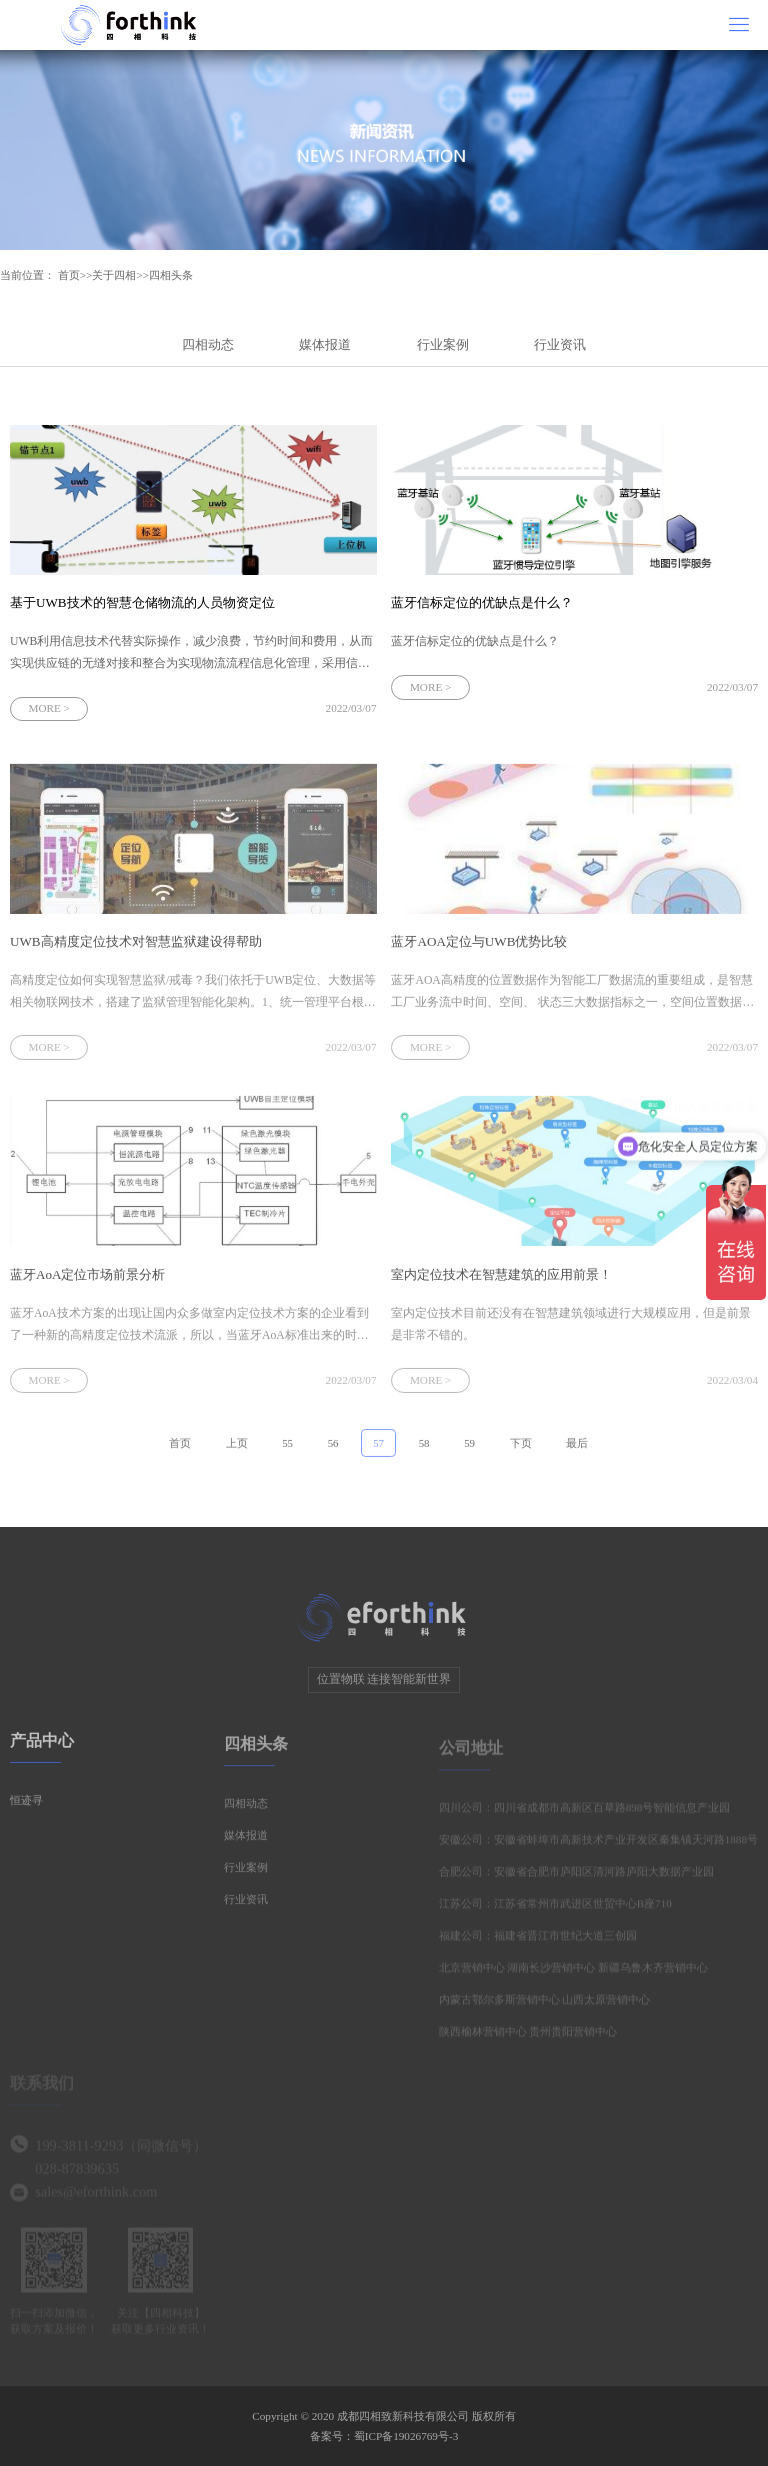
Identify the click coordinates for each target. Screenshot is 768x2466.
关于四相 (114, 275)
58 (424, 1448)
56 (333, 1448)
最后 (577, 1448)
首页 (69, 275)
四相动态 (208, 344)
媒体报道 (325, 344)
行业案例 (443, 344)
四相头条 (171, 275)
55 (287, 1448)
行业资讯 (560, 344)
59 (469, 1448)
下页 (521, 1448)
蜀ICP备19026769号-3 (406, 2436)
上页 (237, 1448)
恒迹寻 (26, 1805)
